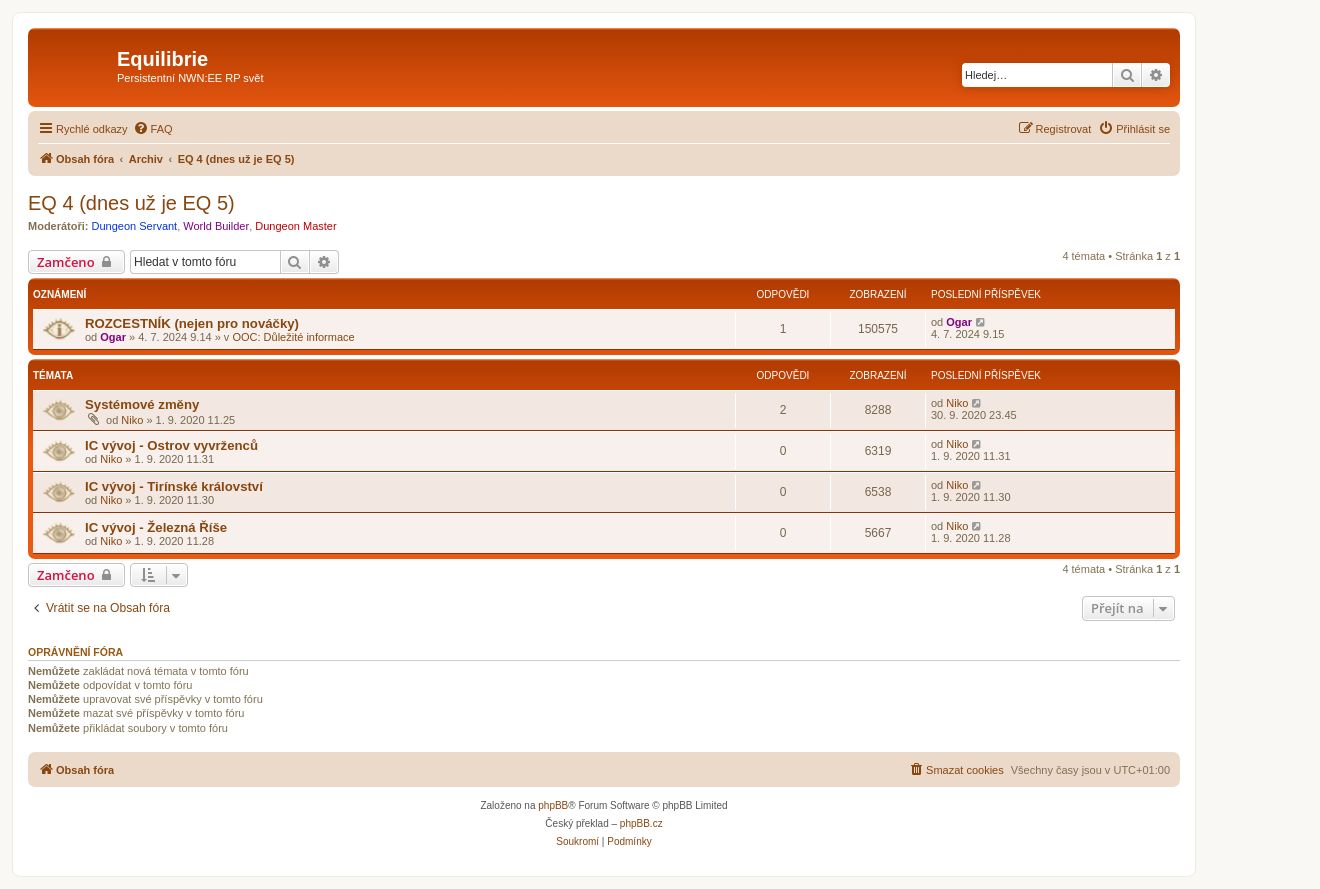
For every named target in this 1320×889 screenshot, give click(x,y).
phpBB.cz (641, 823)
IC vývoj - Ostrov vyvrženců (171, 445)
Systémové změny (142, 404)
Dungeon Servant (135, 226)
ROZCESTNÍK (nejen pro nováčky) (192, 323)
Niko (132, 420)
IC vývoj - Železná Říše (156, 527)
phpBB (553, 805)
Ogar (113, 337)
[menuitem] (153, 129)
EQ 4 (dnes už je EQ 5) (131, 203)
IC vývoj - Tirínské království (174, 486)
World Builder (216, 226)
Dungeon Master (295, 226)
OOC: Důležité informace (293, 337)
